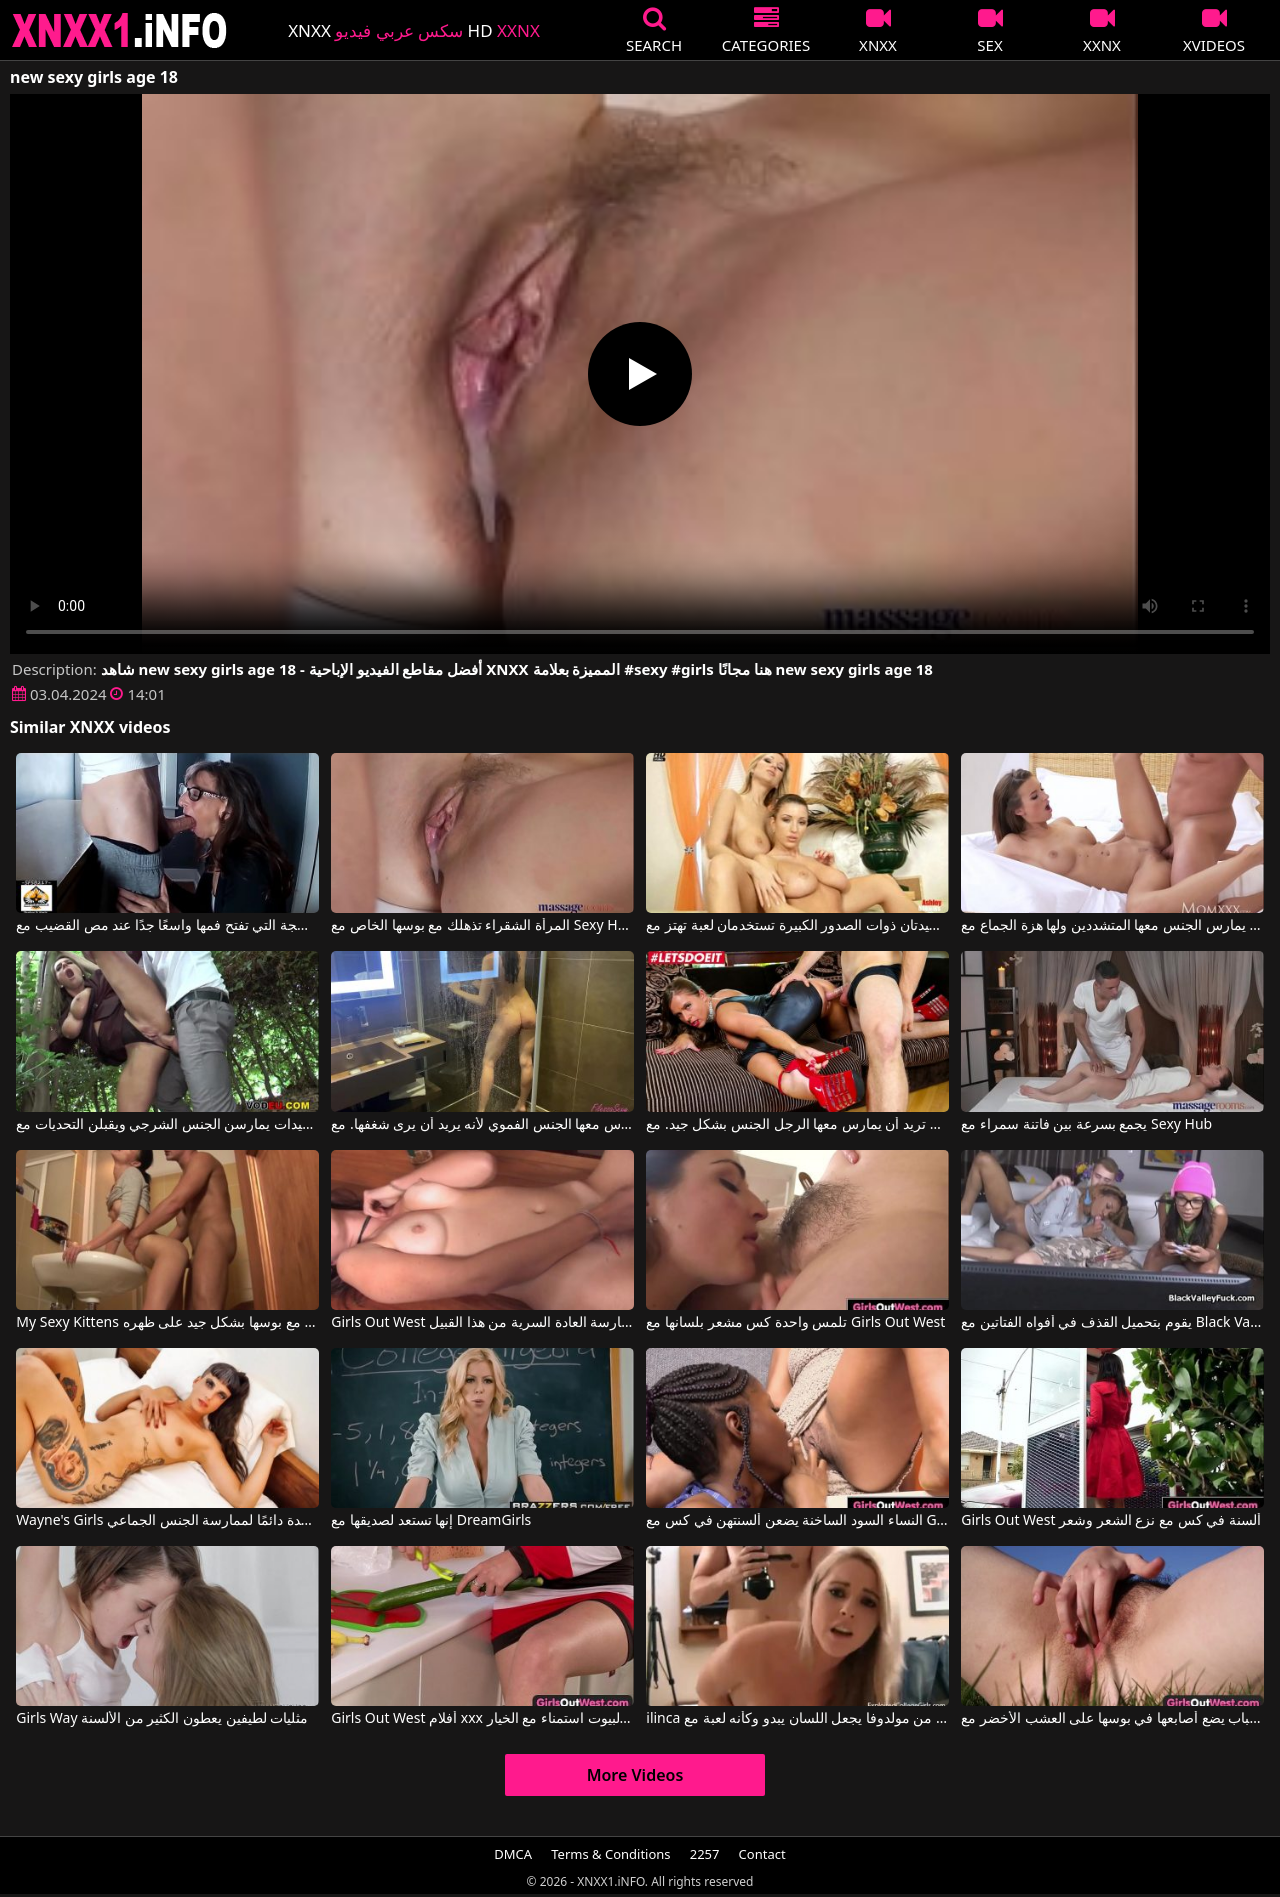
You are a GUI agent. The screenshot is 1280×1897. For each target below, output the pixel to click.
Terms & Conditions (610, 1854)
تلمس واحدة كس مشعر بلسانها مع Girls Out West (795, 1323)
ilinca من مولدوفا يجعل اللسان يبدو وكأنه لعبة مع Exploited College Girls (797, 1719)
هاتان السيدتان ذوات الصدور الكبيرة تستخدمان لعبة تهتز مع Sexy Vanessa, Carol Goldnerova (797, 926)
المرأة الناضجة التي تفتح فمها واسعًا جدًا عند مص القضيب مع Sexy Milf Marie (167, 926)
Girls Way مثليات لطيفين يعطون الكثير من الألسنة (162, 1719)
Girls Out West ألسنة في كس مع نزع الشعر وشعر (1111, 1521)
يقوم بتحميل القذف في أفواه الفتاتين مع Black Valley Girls (1112, 1323)
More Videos (635, 1775)
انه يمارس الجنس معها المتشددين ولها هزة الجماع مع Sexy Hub (1112, 926)
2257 (705, 1854)
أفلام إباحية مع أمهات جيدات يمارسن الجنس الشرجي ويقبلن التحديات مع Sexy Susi (167, 1125)
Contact (762, 1854)
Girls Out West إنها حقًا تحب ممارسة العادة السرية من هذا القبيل (482, 1323)
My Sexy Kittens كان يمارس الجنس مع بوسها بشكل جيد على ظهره (167, 1323)
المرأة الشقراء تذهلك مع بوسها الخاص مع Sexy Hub (482, 926)
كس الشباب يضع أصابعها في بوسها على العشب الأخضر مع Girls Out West (1112, 1719)
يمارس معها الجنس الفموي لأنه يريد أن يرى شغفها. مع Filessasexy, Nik (482, 1125)
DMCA (513, 1854)
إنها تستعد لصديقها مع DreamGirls (431, 1521)
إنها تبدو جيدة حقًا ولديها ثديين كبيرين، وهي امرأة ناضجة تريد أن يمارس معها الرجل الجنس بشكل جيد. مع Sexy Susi (797, 1125)
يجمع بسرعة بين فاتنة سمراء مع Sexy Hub (1086, 1125)
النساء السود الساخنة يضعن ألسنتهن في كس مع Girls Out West (797, 1521)
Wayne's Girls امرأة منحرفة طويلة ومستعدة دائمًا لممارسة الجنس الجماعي (167, 1521)
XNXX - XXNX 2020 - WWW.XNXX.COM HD (120, 30)
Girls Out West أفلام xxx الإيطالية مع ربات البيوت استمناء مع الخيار (482, 1719)
